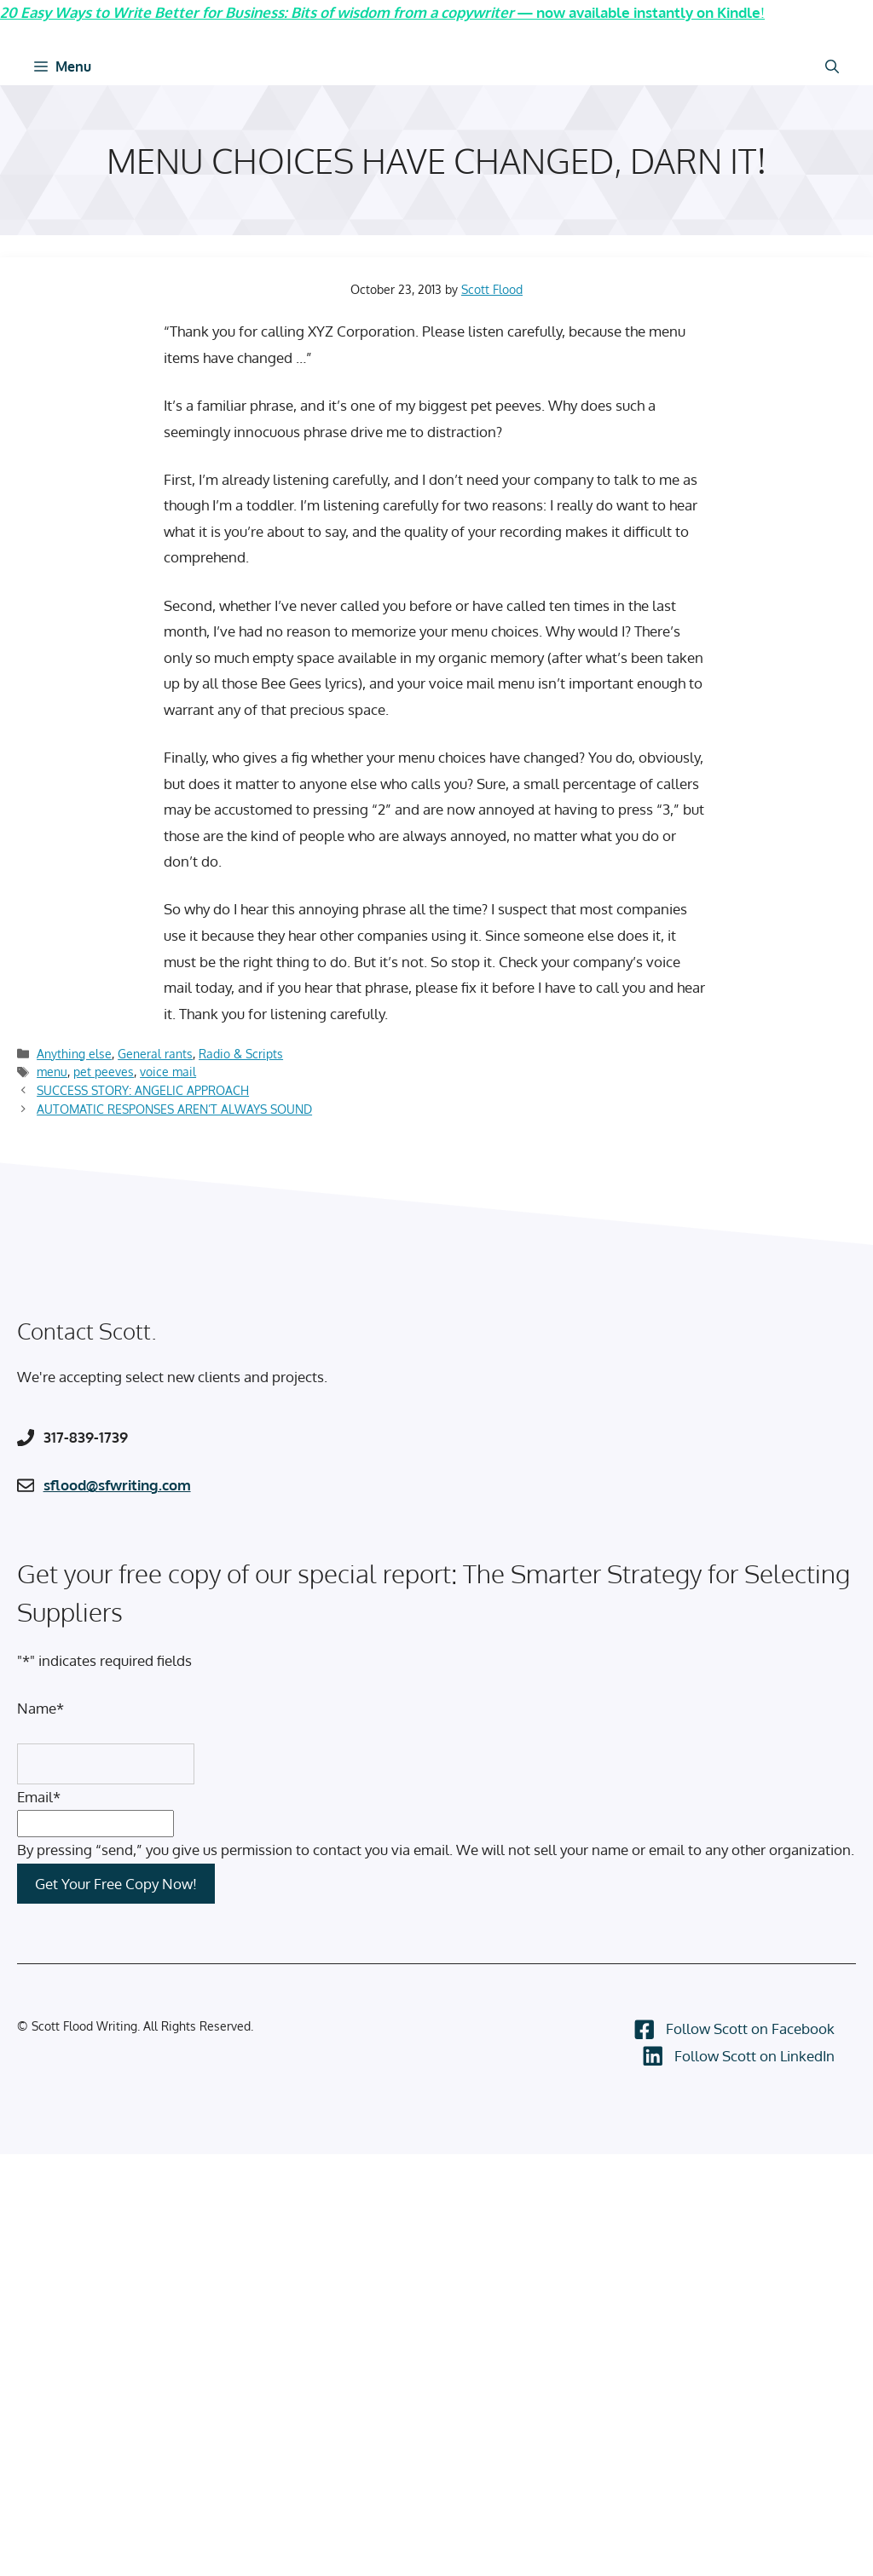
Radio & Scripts (241, 1053)
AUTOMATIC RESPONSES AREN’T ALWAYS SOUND (174, 1108)
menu (52, 1071)
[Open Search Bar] (832, 66)
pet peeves (103, 1071)
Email (39, 1797)
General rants (155, 1053)
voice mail (168, 1071)
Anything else (74, 1053)
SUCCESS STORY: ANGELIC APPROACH (143, 1090)
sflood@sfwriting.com (117, 1485)
